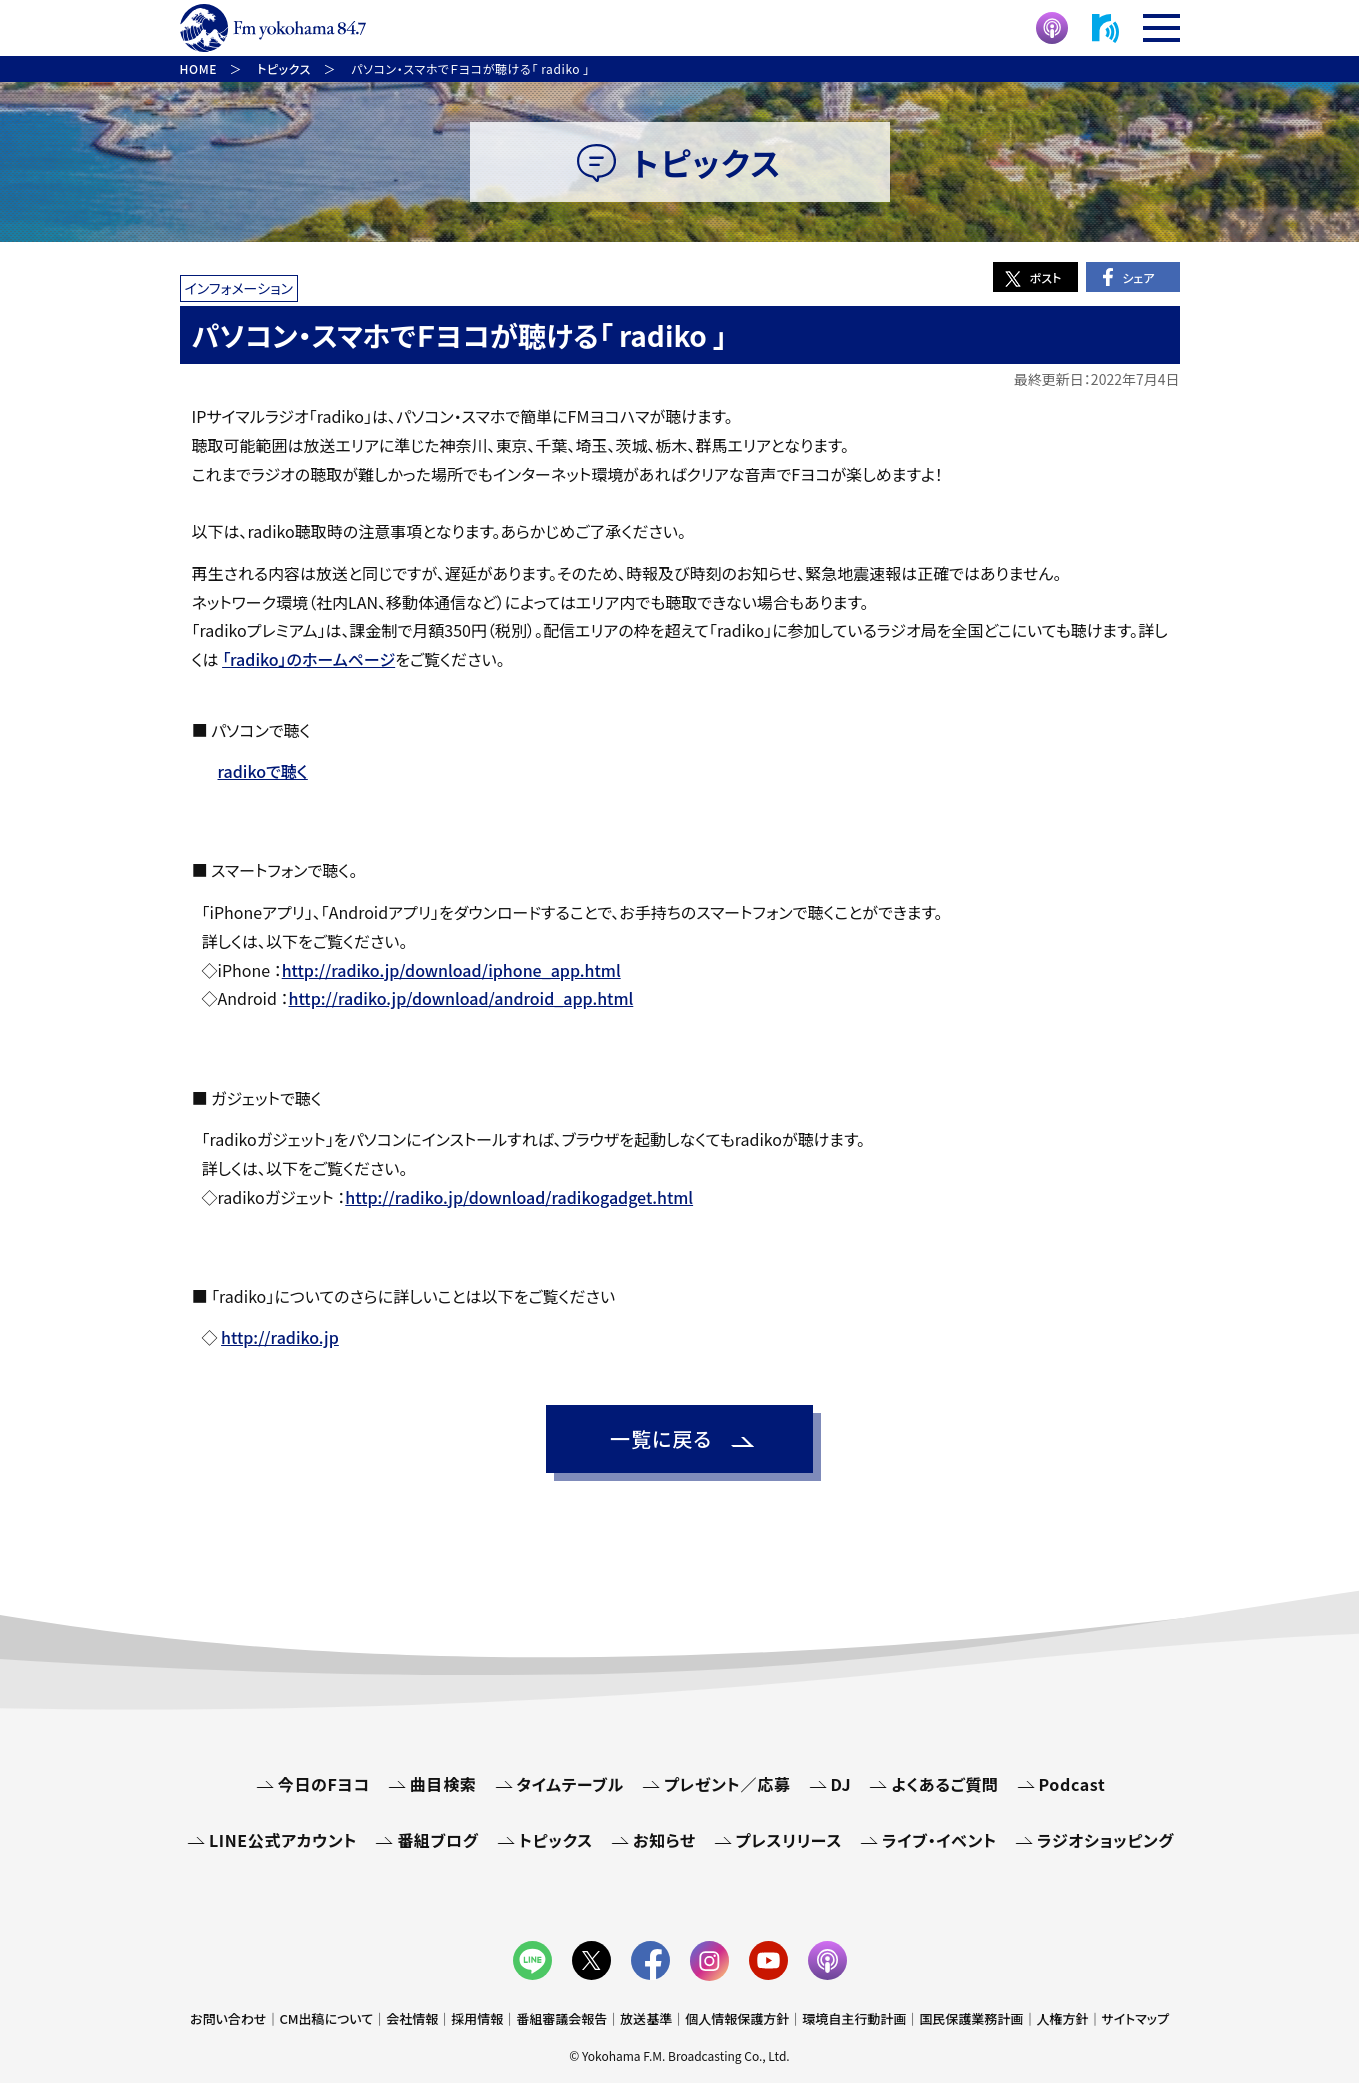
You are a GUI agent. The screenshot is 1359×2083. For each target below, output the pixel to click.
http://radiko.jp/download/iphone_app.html (451, 970)
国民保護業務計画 (971, 2018)
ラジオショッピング (1105, 1840)
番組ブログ (437, 1840)
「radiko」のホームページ (308, 659)
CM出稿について (326, 2018)
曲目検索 (443, 1784)
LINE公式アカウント (283, 1840)
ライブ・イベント (939, 1840)
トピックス (556, 1840)
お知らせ (664, 1840)
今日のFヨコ (324, 1784)
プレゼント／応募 (727, 1784)
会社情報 (412, 2018)
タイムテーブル (570, 1784)
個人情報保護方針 (737, 2018)
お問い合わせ (228, 2018)
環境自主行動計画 (854, 2018)
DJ (841, 1784)
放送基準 (646, 2018)
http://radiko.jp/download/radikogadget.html (519, 1197)
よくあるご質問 (944, 1784)
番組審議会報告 (561, 2018)
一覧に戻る (661, 1438)
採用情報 (477, 2018)
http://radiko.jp (280, 1337)
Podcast (1072, 1784)
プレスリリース (789, 1840)
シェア (1138, 277)
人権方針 (1062, 2018)
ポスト (1046, 277)
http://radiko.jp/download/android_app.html (461, 998)
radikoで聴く (263, 771)
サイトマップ (1135, 2018)
